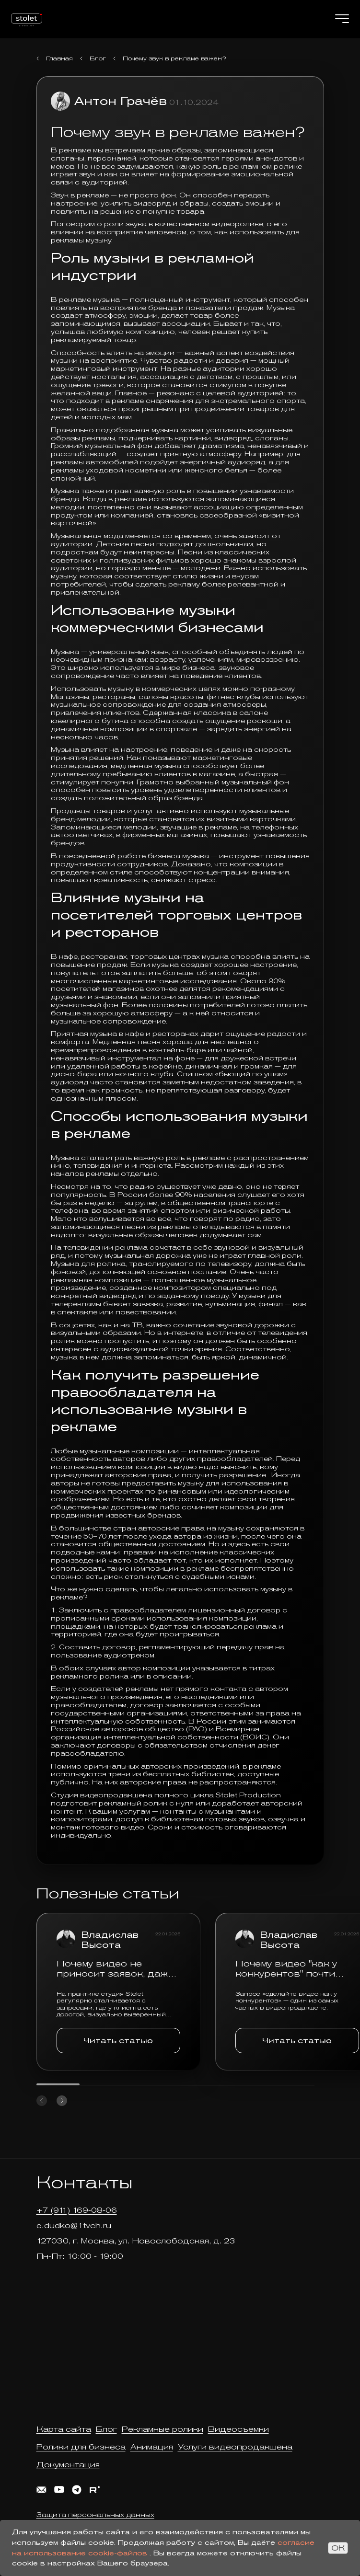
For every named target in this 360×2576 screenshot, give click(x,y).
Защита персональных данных (95, 2514)
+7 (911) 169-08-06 (76, 2210)
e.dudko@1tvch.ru (73, 2225)
